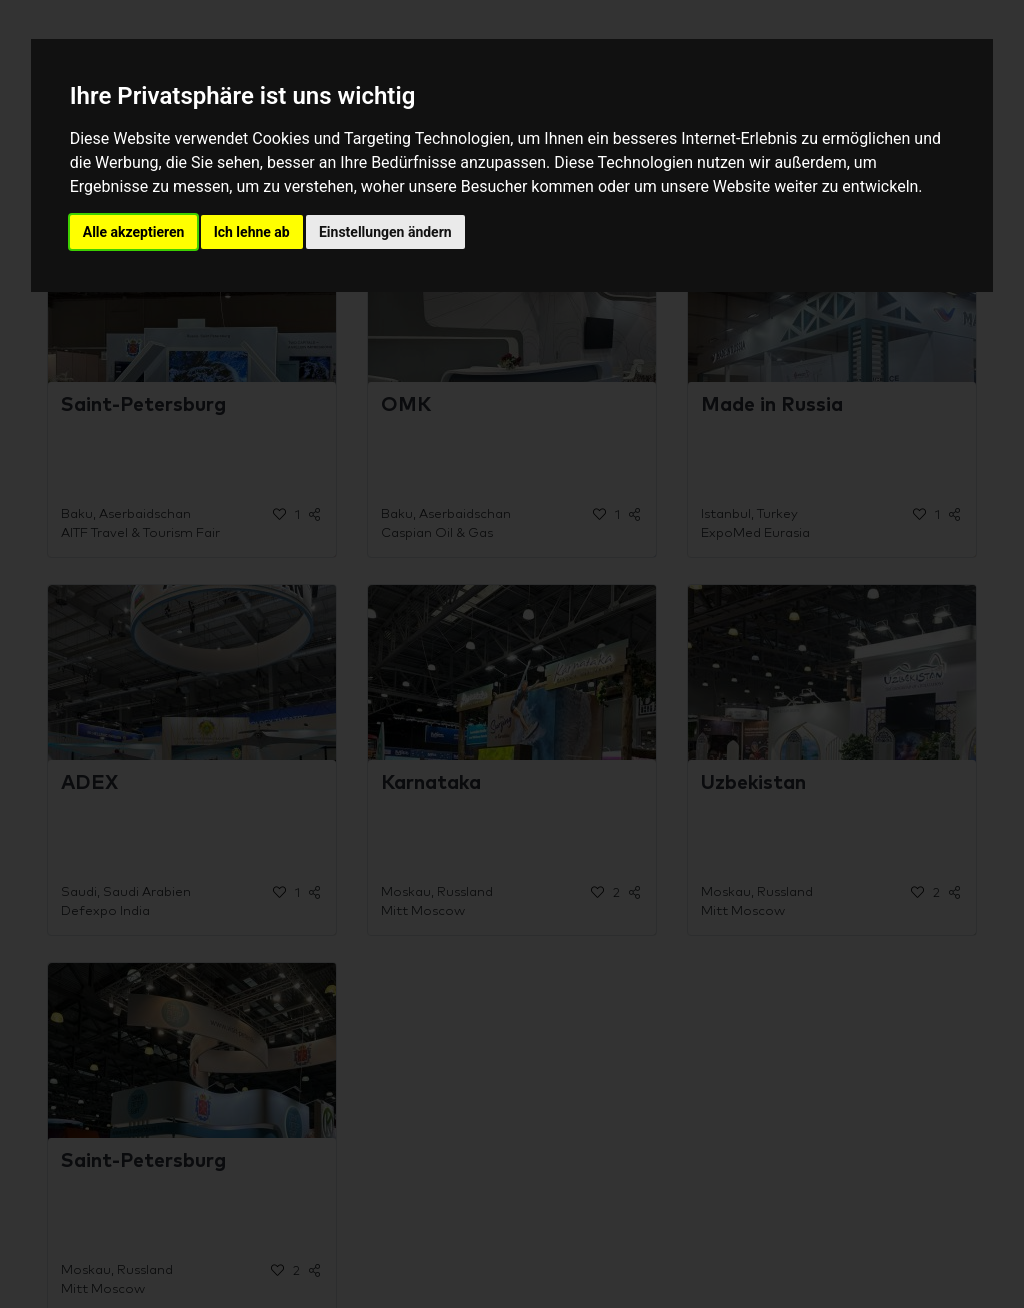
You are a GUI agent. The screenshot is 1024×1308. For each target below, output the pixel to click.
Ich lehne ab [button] (252, 232)
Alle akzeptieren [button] (134, 232)
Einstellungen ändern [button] (385, 232)
